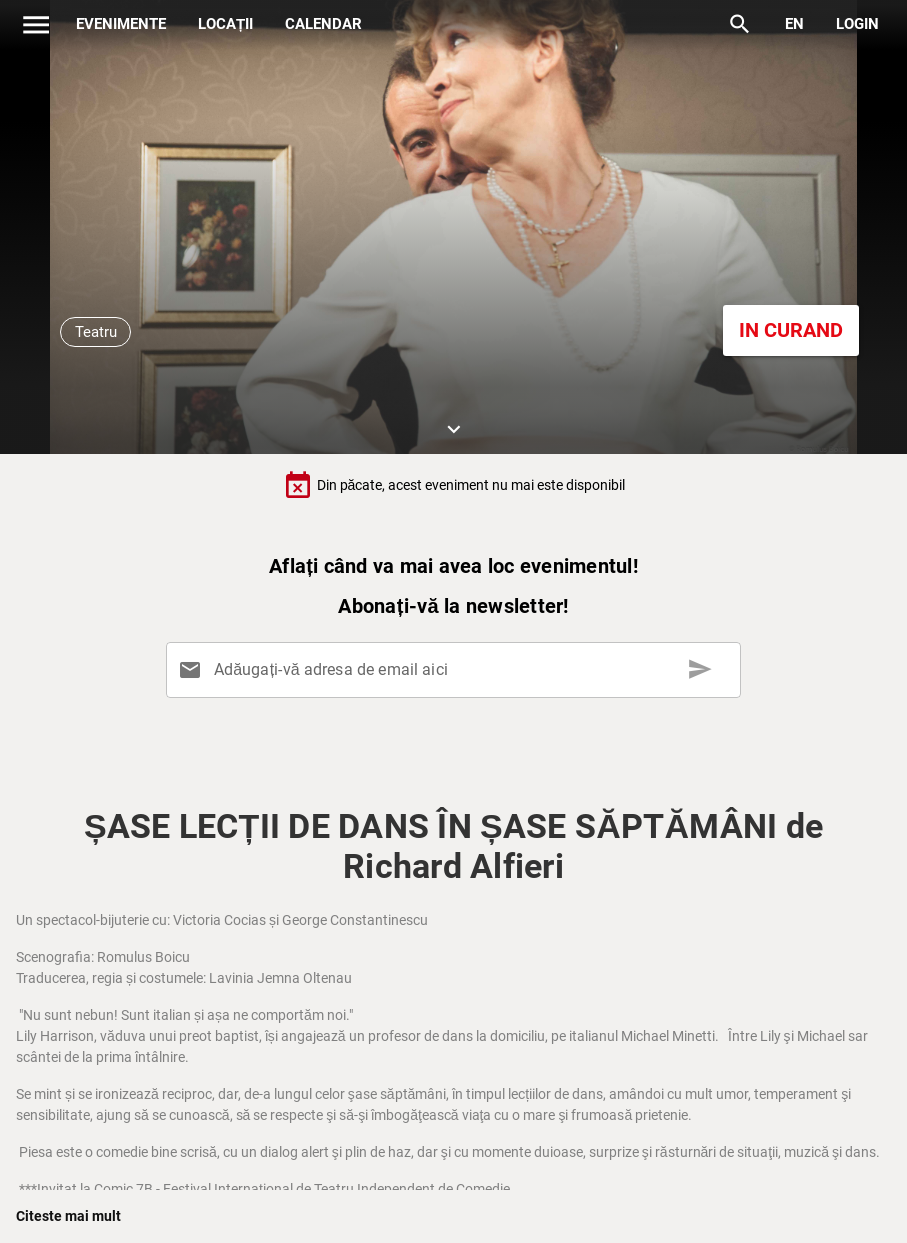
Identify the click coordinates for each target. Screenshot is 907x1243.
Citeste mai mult (68, 1216)
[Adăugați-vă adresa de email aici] (458, 670)
